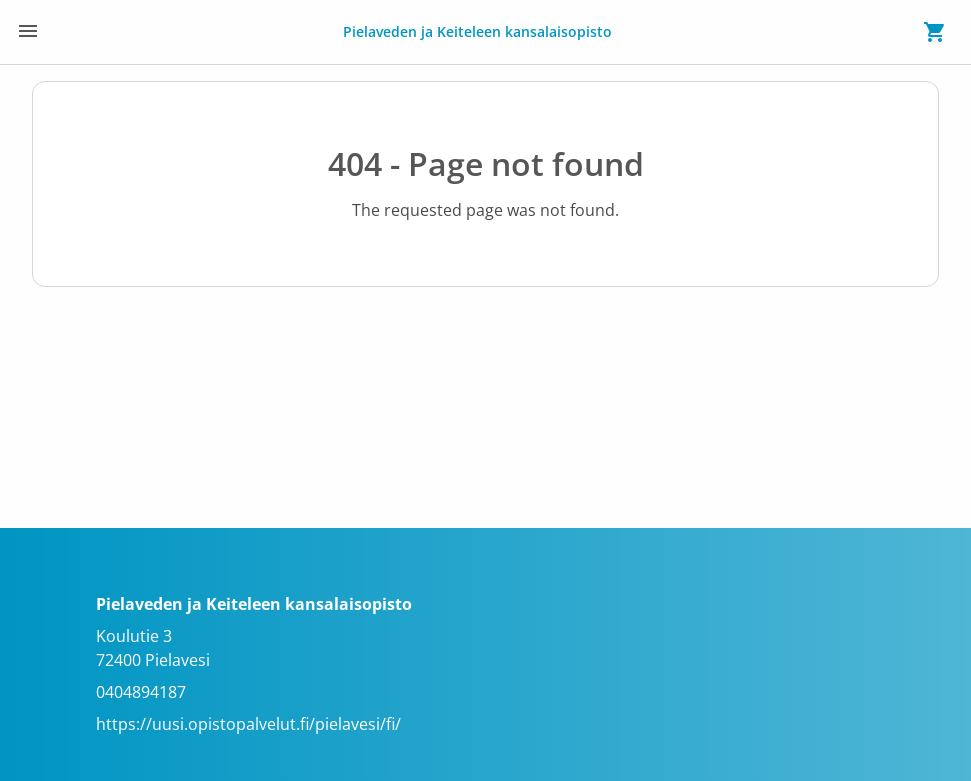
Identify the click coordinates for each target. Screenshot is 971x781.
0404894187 (141, 692)
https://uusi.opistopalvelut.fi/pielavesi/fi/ (248, 724)
